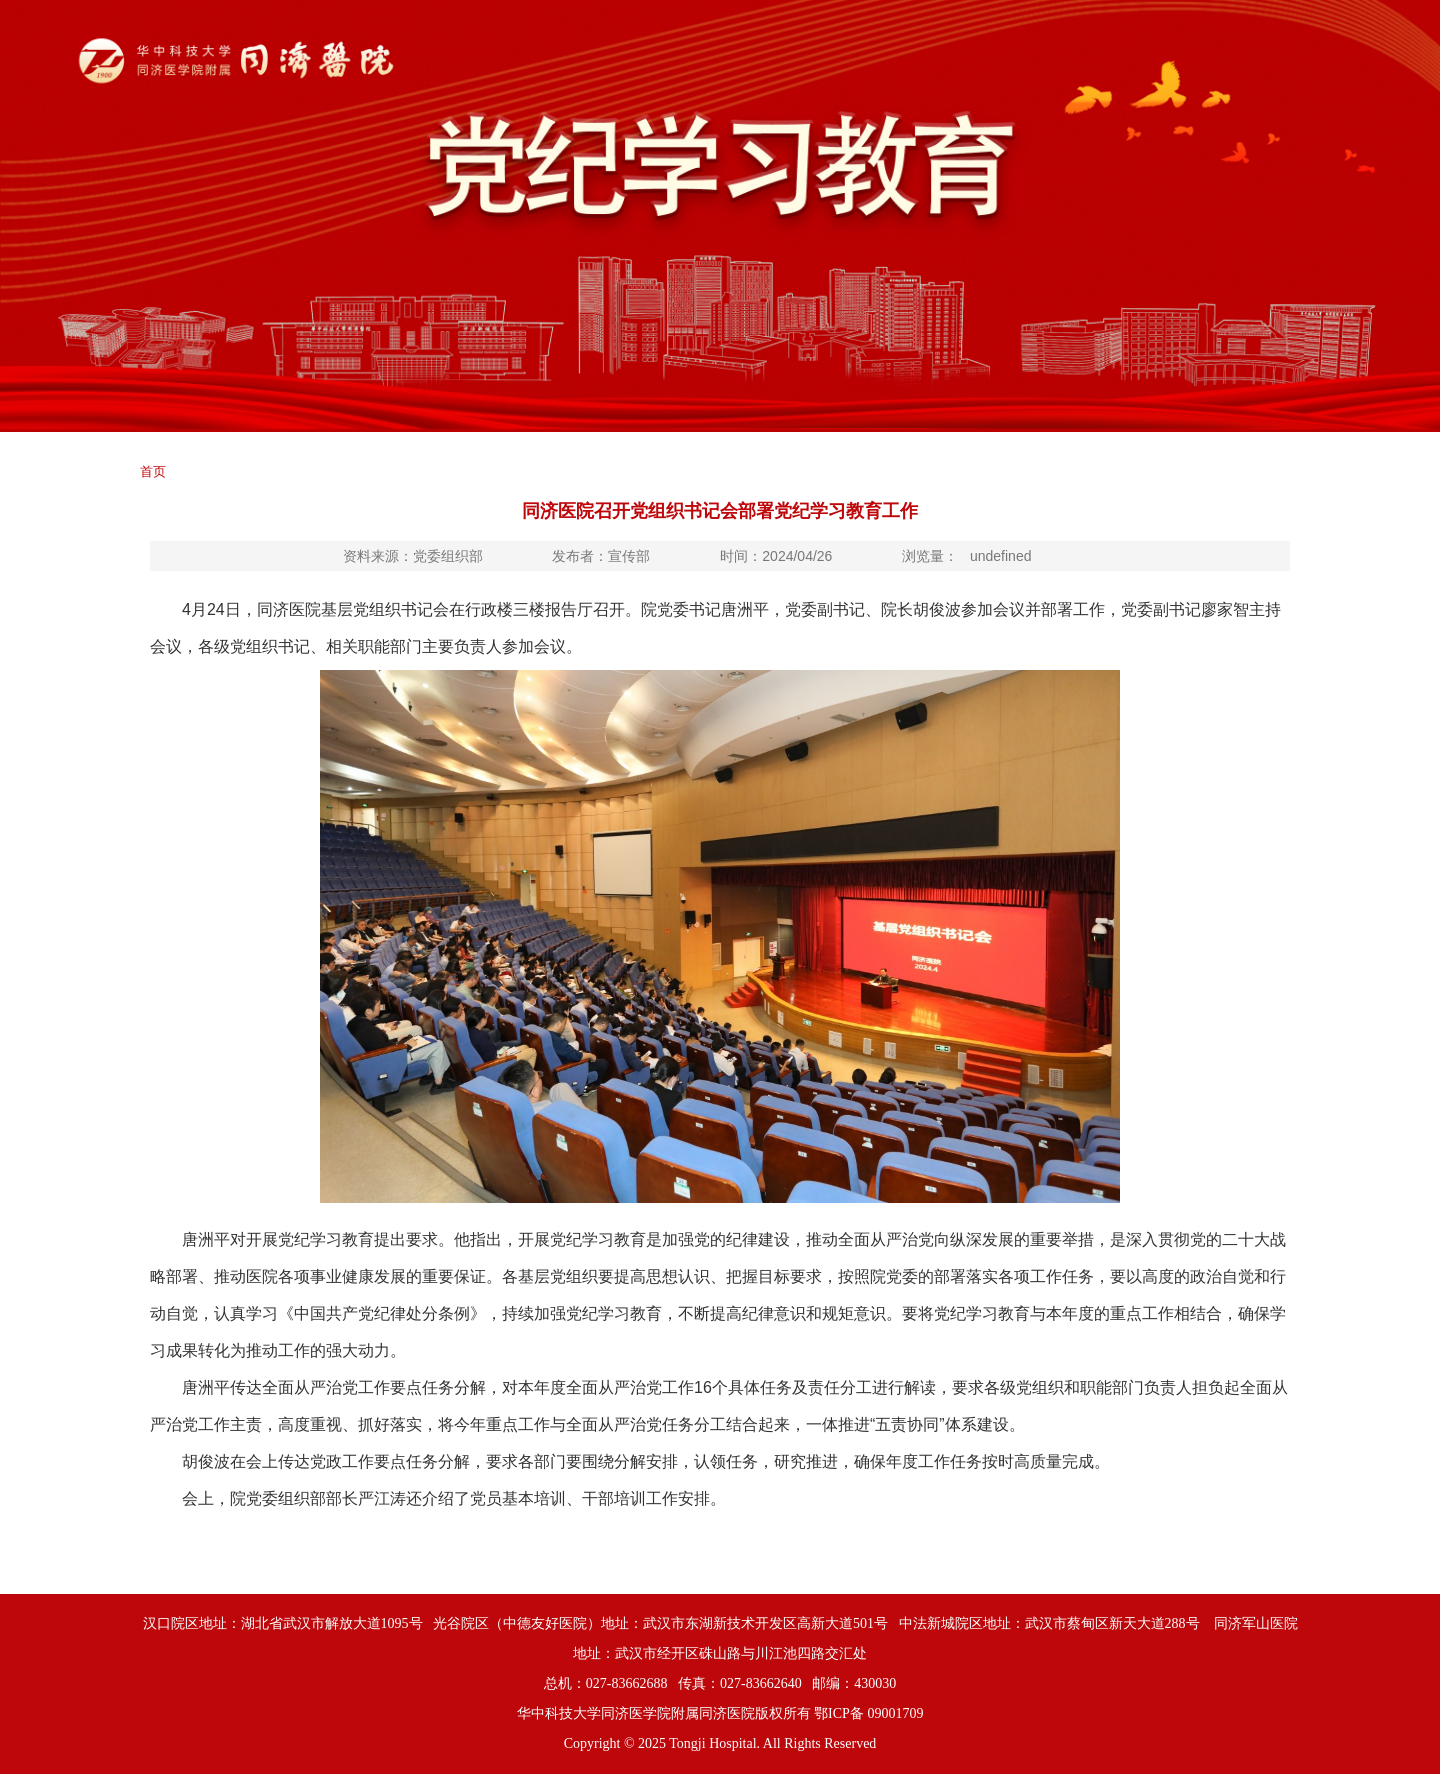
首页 (153, 471)
